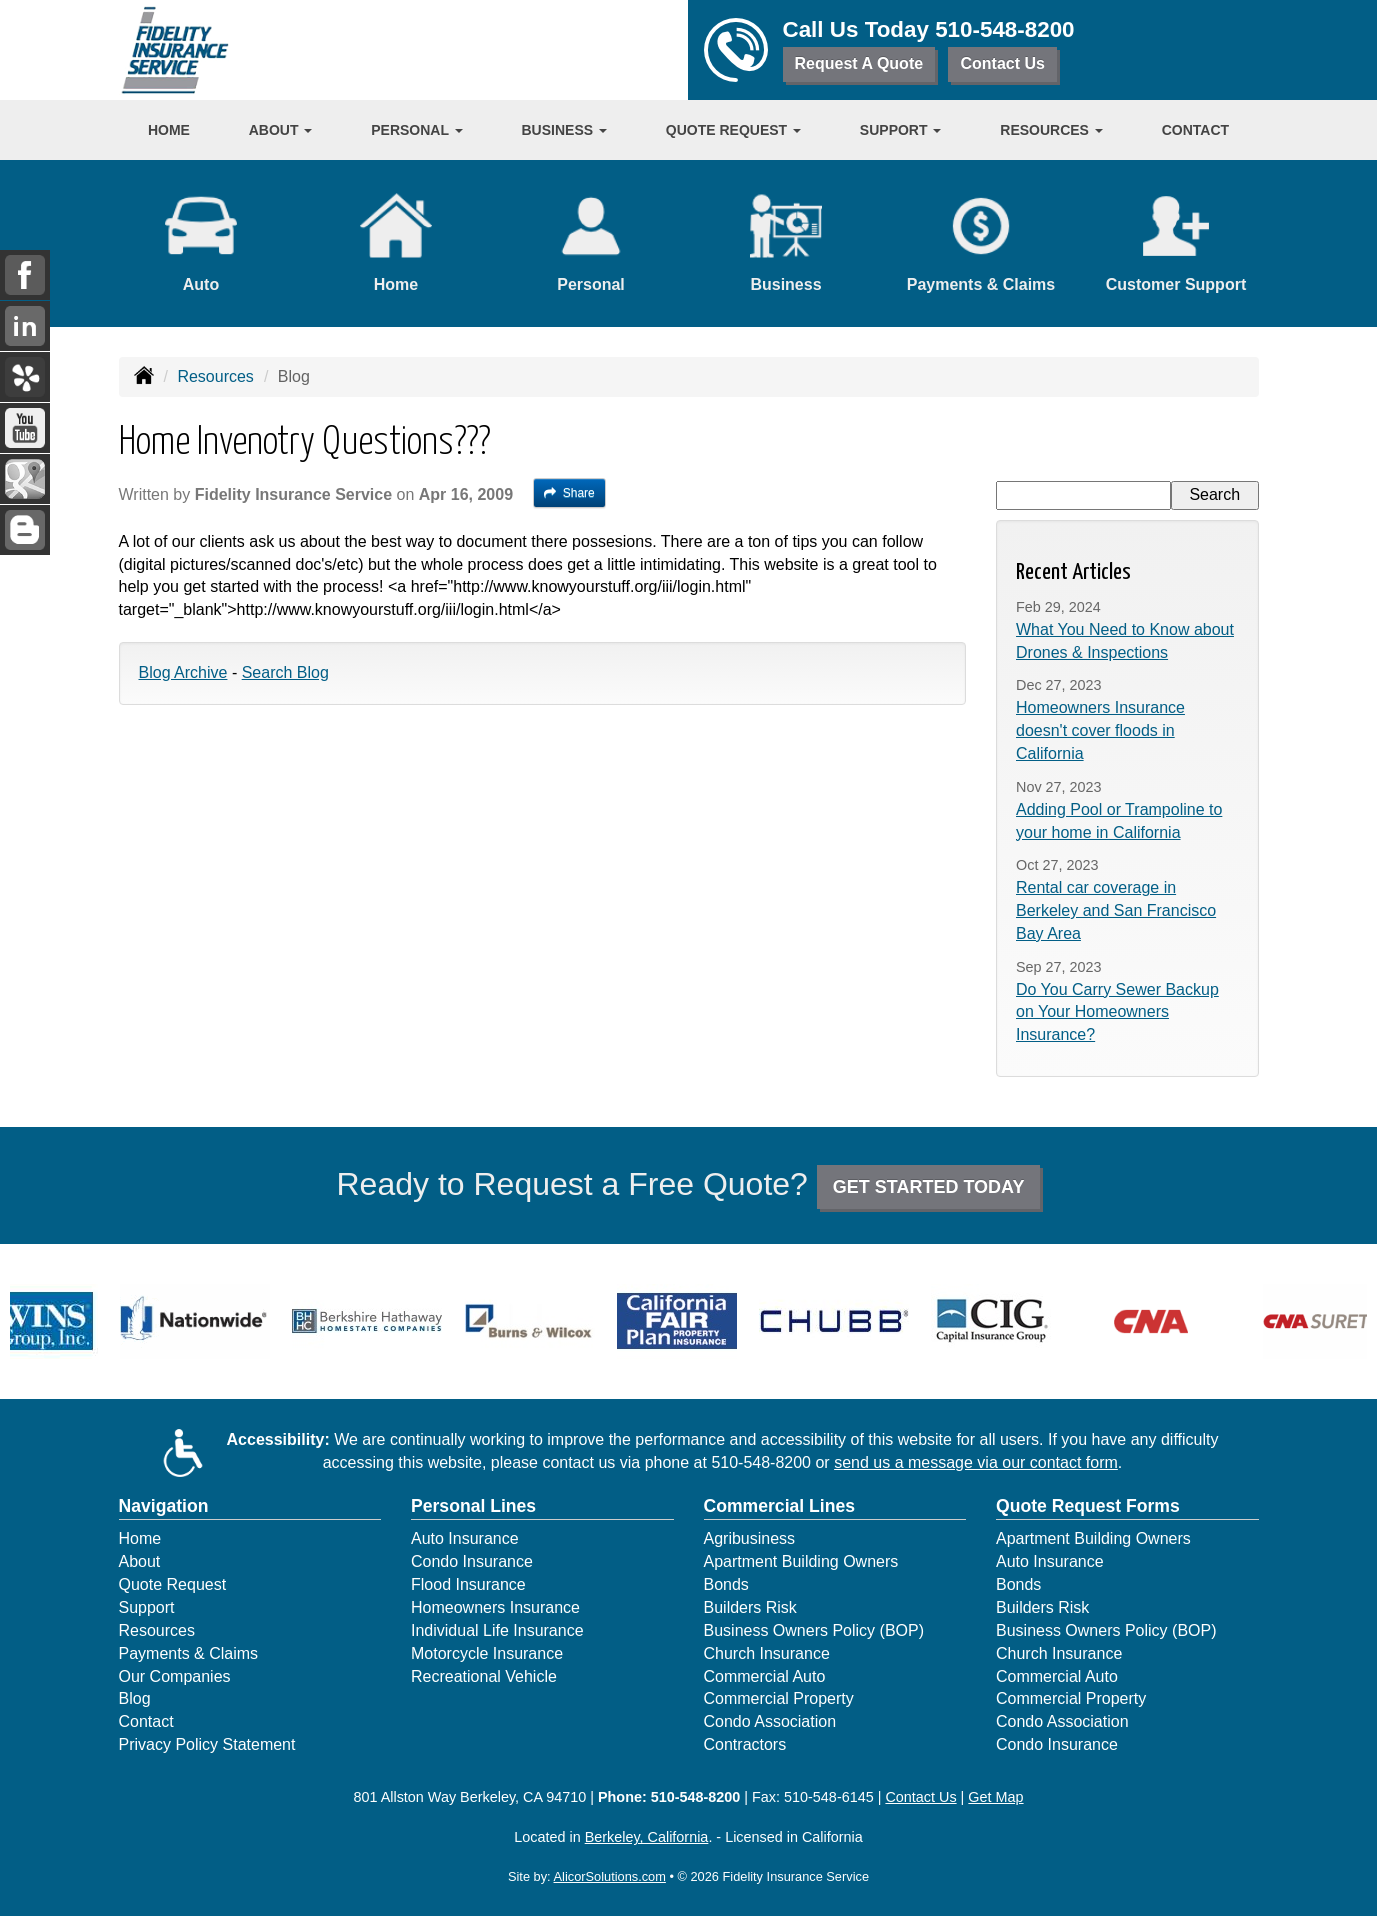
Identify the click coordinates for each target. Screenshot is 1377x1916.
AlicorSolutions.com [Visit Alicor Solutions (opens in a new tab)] (610, 1876)
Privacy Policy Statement (207, 1744)
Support (147, 1607)
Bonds (726, 1584)
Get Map (995, 1797)
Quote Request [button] (733, 130)
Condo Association (770, 1721)
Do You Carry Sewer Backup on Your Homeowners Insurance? (1117, 1012)
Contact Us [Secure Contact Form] (920, 1797)
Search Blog (285, 672)
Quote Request (173, 1584)
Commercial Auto (765, 1676)
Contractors (745, 1744)
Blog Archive (183, 672)
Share (569, 493)
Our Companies (175, 1676)
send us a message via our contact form (976, 1462)
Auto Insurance (465, 1538)
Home (169, 130)
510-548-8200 (1004, 29)
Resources (215, 376)
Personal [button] (416, 130)
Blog (135, 1698)
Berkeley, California (647, 1837)
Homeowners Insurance (495, 1607)
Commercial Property (779, 1698)
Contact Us (1002, 63)
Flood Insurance (468, 1584)
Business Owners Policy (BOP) (814, 1630)
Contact (1195, 130)
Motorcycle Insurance (487, 1653)
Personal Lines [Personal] (473, 1506)
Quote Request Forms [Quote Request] (1088, 1506)
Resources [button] (1051, 130)
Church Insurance (767, 1653)
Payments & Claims (189, 1653)
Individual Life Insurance (497, 1630)
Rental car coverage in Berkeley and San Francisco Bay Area (1116, 910)
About (140, 1561)
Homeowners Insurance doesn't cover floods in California (1100, 730)
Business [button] (564, 130)
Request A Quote (859, 63)
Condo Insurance (472, 1561)
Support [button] (901, 130)
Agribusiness (750, 1538)
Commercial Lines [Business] (780, 1506)
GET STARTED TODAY (929, 1187)
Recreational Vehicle (484, 1676)
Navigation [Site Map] (164, 1506)
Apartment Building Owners (801, 1561)
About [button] (281, 130)
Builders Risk (750, 1607)
